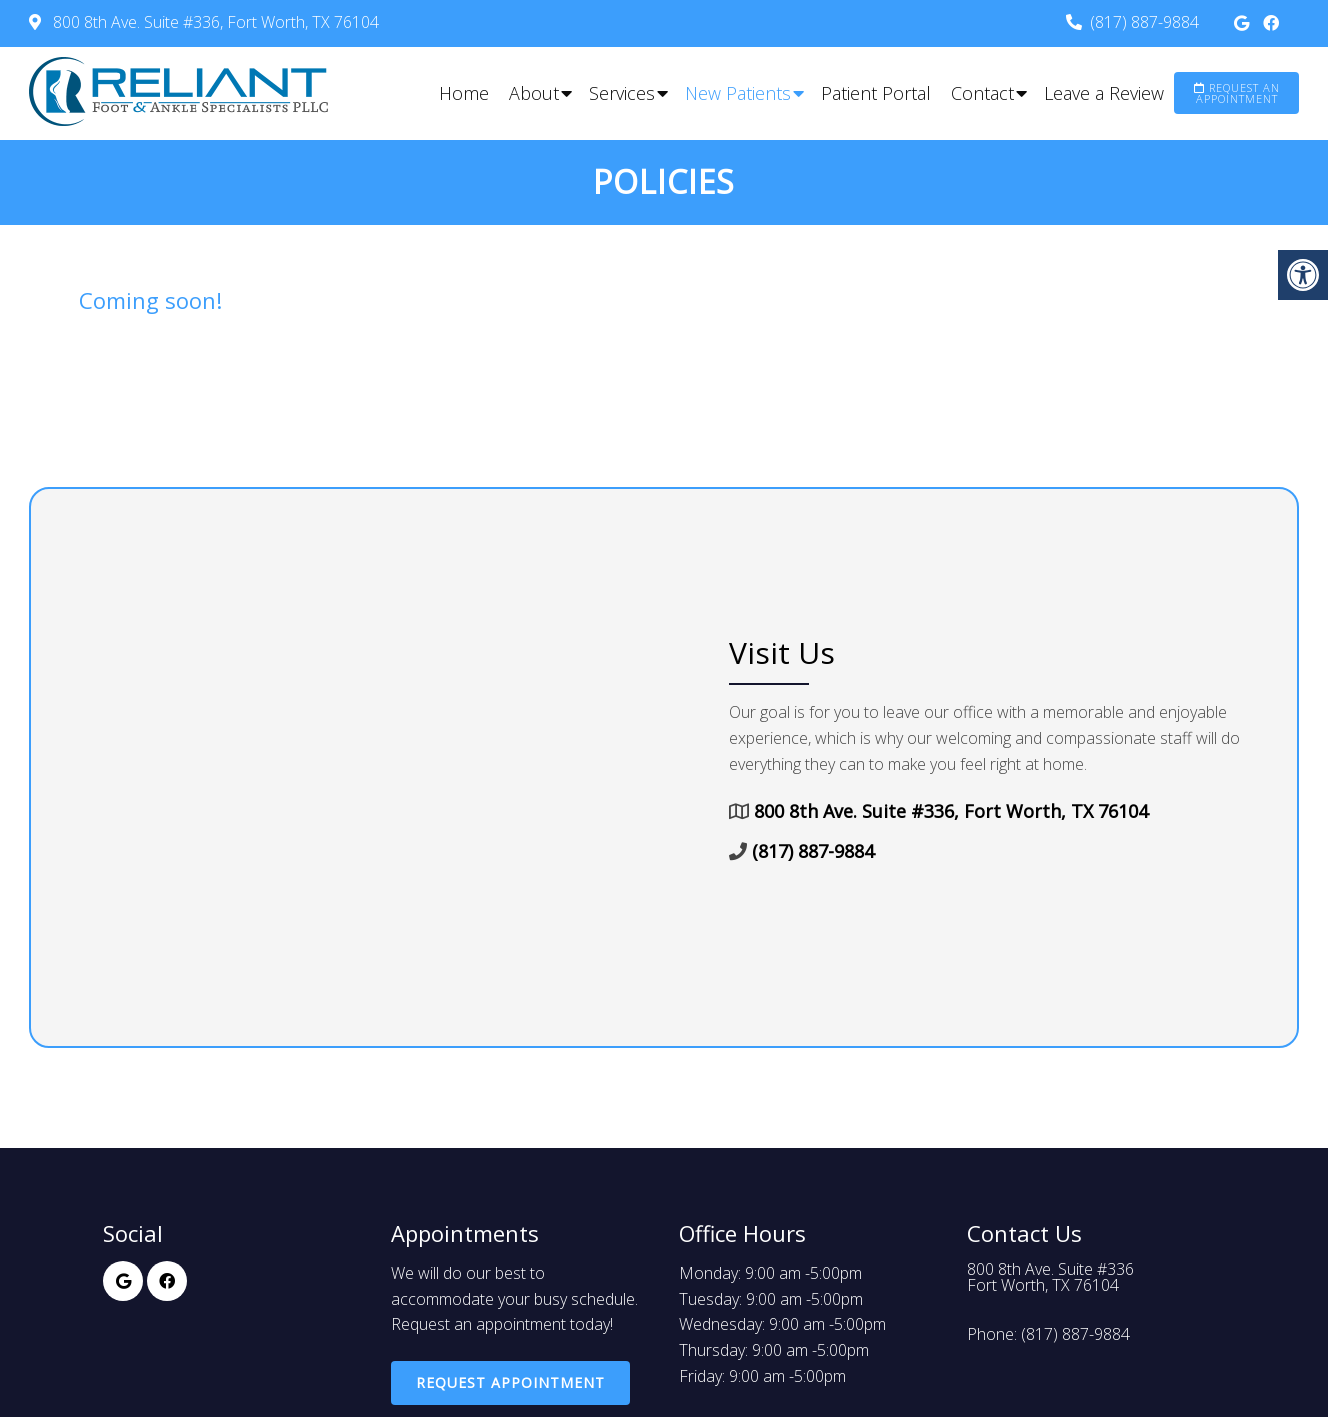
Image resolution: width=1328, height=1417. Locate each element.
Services (622, 93)
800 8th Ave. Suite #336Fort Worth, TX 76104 (1050, 1277)
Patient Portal (876, 93)
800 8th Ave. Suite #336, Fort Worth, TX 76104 (214, 22)
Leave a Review (1104, 93)
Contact (982, 93)
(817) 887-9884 (1144, 22)
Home (464, 93)
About (534, 93)
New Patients (738, 93)
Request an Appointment (1237, 93)
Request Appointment (510, 1382)
